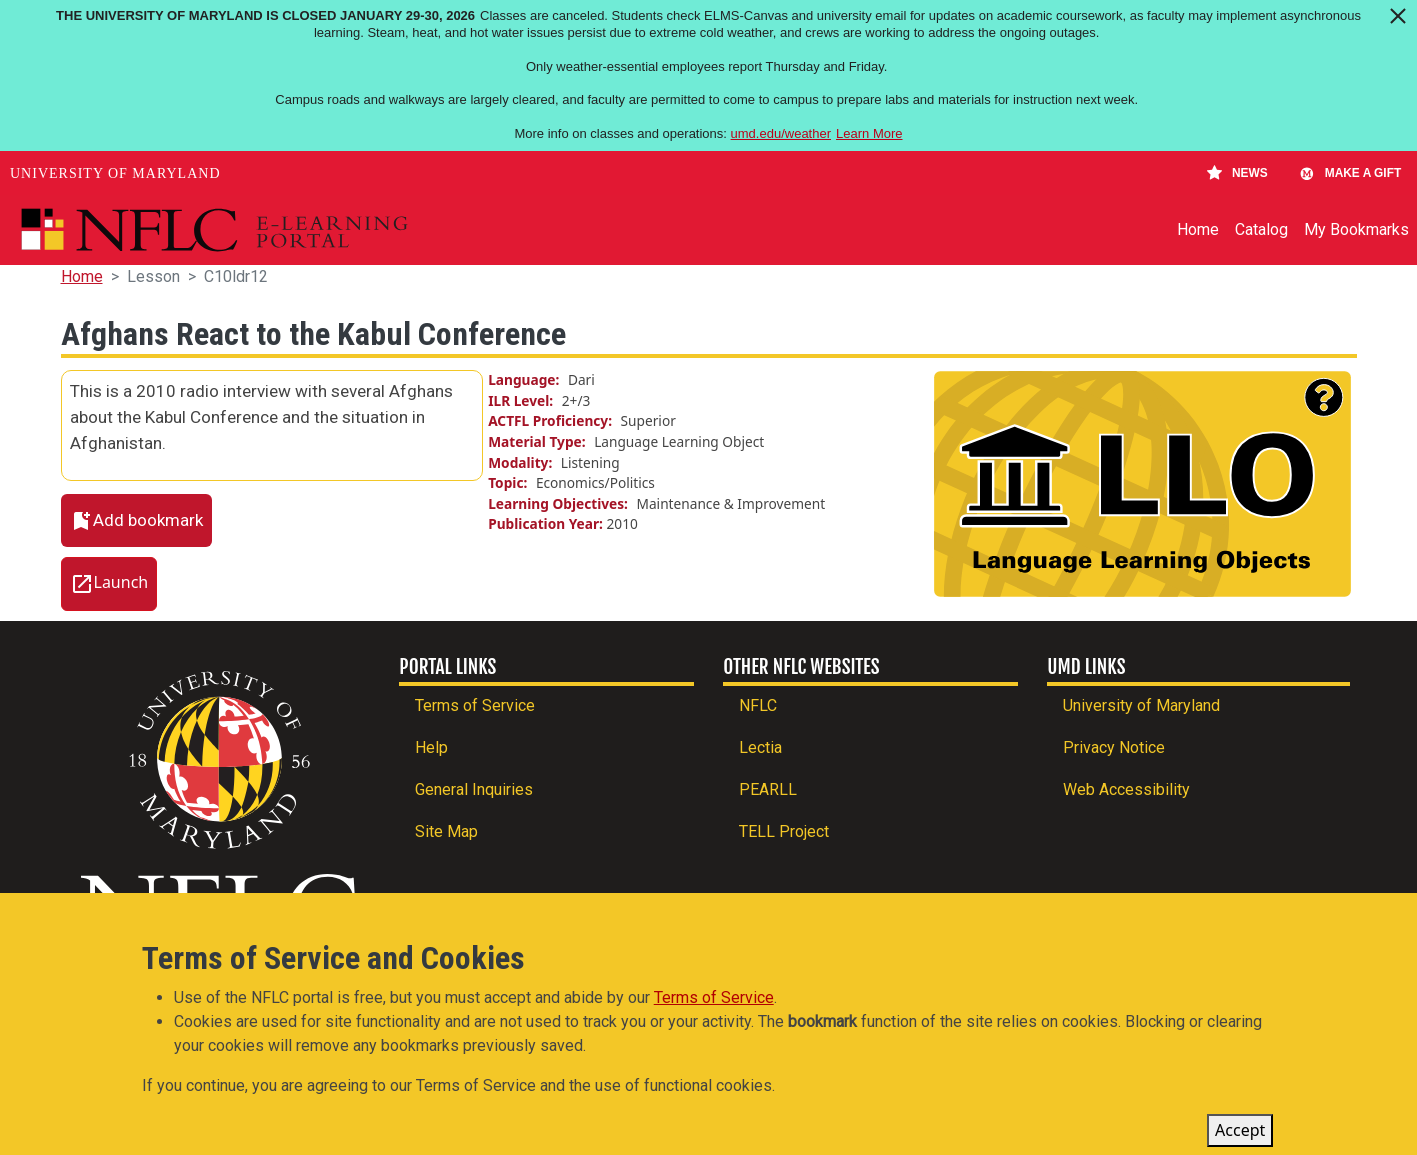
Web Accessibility (1126, 789)
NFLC (758, 705)
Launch (121, 583)
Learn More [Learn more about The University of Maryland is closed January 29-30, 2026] (869, 133)
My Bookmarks (1356, 229)
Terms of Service (475, 705)
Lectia (760, 747)
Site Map (446, 831)
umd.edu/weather (781, 133)
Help (431, 747)
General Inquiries (474, 789)
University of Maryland (115, 173)
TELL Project (784, 831)
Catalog (1261, 229)
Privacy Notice (1114, 747)
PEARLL (768, 789)
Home (1198, 229)
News (1237, 173)
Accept (1240, 1135)
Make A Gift (1350, 173)
